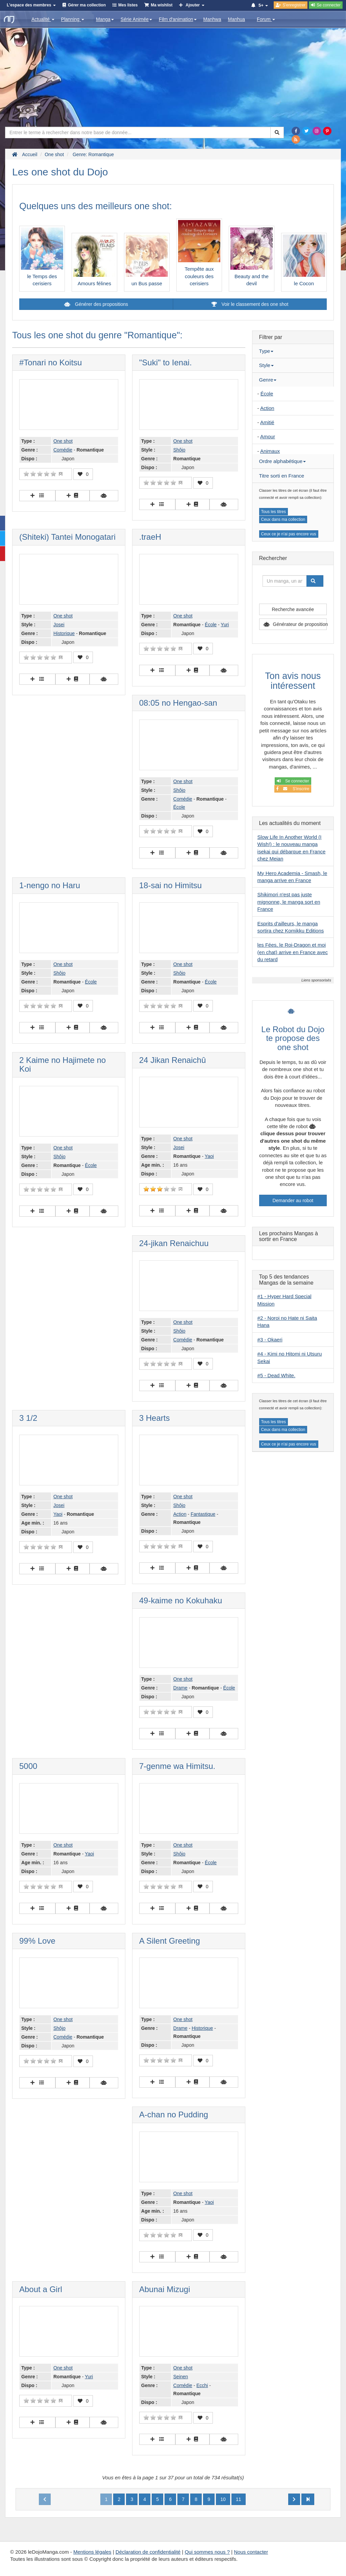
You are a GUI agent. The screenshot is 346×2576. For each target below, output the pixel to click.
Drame (180, 1688)
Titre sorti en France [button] (281, 476)
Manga (105, 19)
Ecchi (202, 2385)
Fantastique (203, 1514)
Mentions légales (92, 2552)
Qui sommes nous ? (207, 2552)
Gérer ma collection (87, 5)
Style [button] (266, 365)
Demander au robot (292, 1200)
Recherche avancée (293, 609)
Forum (266, 19)
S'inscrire (292, 788)
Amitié (267, 422)
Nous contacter (251, 2552)
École (211, 624)
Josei (59, 624)
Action (180, 1514)
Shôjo (179, 450)
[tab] (292, 351)
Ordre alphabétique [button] (282, 461)
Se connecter (293, 781)
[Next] (294, 2499)
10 (223, 2499)
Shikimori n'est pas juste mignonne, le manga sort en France (288, 902)
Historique (64, 633)
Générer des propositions (101, 304)
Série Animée (136, 19)
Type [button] (266, 351)
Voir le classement (250, 304)
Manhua (236, 19)
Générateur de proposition (300, 624)
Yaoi (209, 1156)
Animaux (270, 451)
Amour (267, 436)
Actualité (42, 19)
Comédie (62, 450)
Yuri (225, 624)
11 (238, 2499)
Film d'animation (178, 19)
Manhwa (212, 19)
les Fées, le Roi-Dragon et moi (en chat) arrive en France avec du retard (292, 952)
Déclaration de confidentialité (148, 2552)
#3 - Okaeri (269, 1339)
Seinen (180, 2376)
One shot (63, 441)
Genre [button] (268, 380)
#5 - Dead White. (276, 1375)
